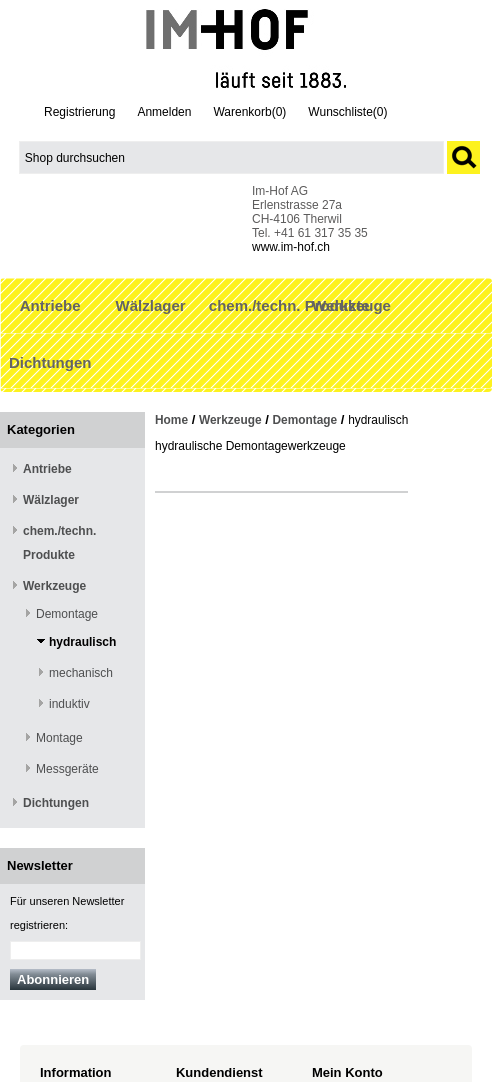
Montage (59, 738)
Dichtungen (50, 362)
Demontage (67, 614)
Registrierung (79, 112)
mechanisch (81, 673)
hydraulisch (82, 642)
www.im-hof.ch (291, 247)
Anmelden (164, 112)
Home (171, 420)
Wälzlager (151, 305)
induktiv (69, 704)
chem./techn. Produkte (289, 305)
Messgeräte (67, 769)
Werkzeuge (351, 305)
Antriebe (50, 305)
